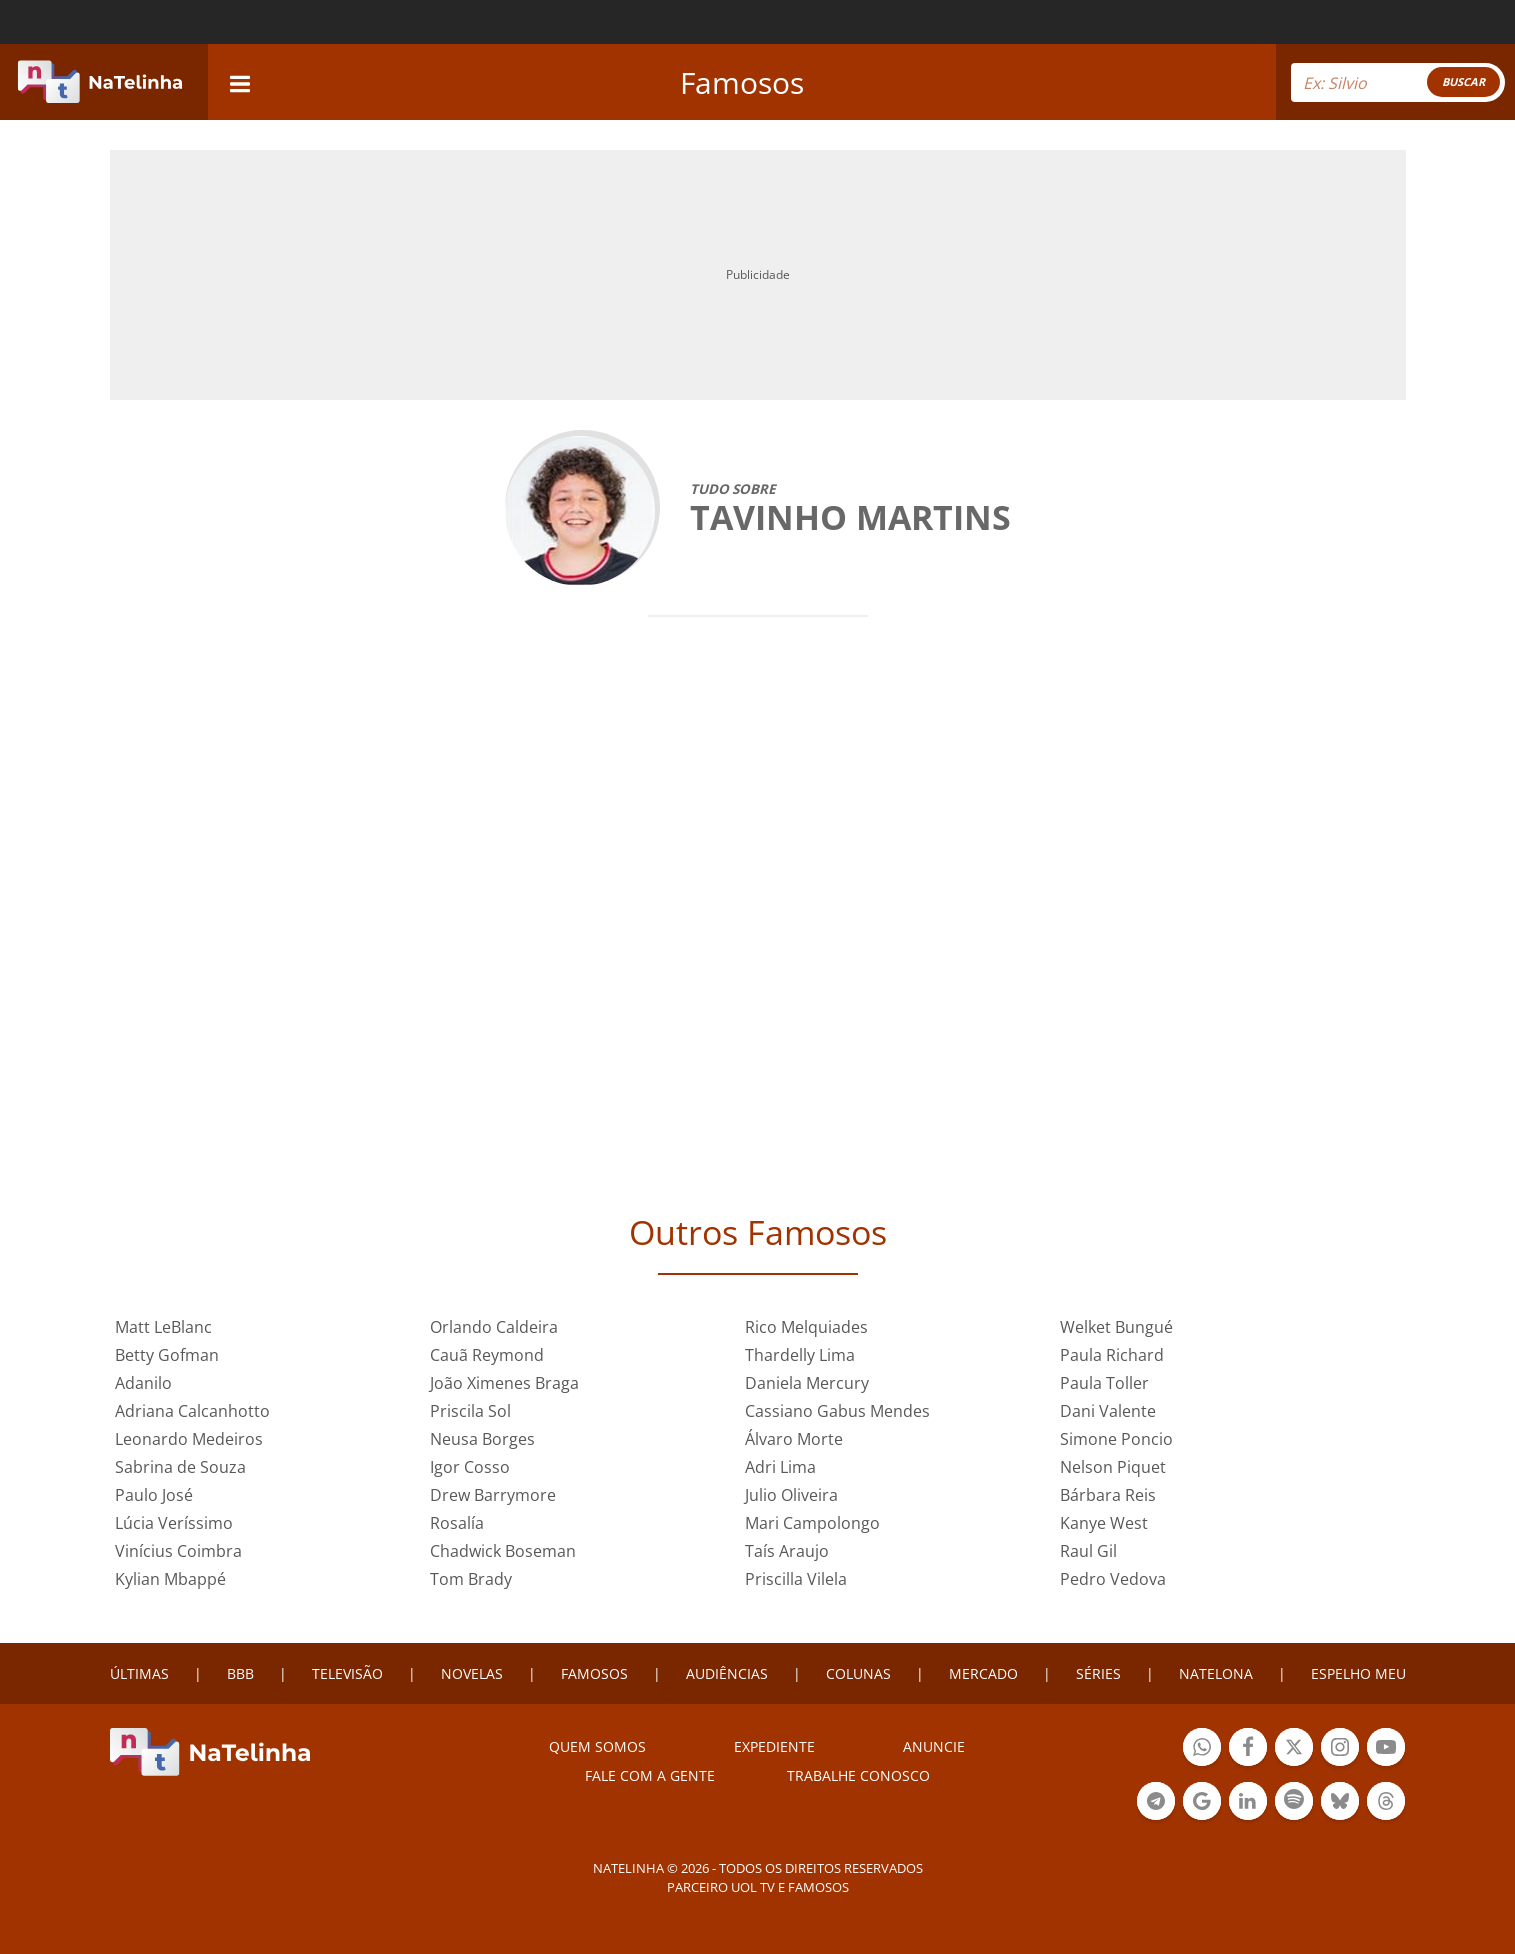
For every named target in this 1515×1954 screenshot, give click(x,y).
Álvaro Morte (794, 1439)
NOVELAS (472, 1673)
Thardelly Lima (800, 1355)
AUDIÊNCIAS (727, 1673)
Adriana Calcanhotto (192, 1411)
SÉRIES (1098, 1673)
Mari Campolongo (812, 1523)
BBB (240, 1673)
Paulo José (154, 1495)
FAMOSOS (594, 1673)
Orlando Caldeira (494, 1327)
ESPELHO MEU (1358, 1673)
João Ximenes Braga (504, 1383)
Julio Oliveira (791, 1495)
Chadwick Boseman (503, 1551)
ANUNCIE (934, 1746)
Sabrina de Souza (180, 1467)
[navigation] (240, 81)
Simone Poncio (1116, 1439)
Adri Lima (780, 1467)
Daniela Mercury (807, 1383)
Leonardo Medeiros (189, 1439)
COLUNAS (858, 1673)
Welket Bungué (1116, 1327)
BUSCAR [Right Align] (1463, 81)
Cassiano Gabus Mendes (837, 1411)
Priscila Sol (470, 1411)
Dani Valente (1108, 1411)
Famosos (742, 82)
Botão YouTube (1386, 1749)
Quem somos (597, 1746)
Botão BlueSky (1340, 1803)
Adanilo (143, 1383)
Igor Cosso (470, 1467)
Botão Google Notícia (1202, 1803)
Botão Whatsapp (1202, 1749)
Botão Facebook (1248, 1749)
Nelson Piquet (1113, 1467)
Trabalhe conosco (858, 1775)
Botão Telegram (1156, 1803)
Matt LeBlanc (163, 1327)
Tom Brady (471, 1579)
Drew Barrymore (493, 1495)
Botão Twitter (1294, 1749)
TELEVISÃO (347, 1673)
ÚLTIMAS (139, 1673)
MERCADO (983, 1673)
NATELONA (1216, 1673)
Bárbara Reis (1108, 1495)
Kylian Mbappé (170, 1579)
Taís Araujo (787, 1551)
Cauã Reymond (487, 1355)
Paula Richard (1112, 1355)
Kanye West (1104, 1523)
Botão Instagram (1340, 1749)
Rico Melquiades (806, 1327)
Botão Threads (1386, 1803)
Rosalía (457, 1523)
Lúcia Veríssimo (174, 1523)
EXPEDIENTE (774, 1746)
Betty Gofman (167, 1355)
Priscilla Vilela (796, 1579)
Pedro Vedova (1113, 1579)
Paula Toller (1104, 1383)
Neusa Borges (482, 1439)
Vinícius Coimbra (178, 1551)
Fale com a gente (650, 1775)
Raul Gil (1088, 1551)
